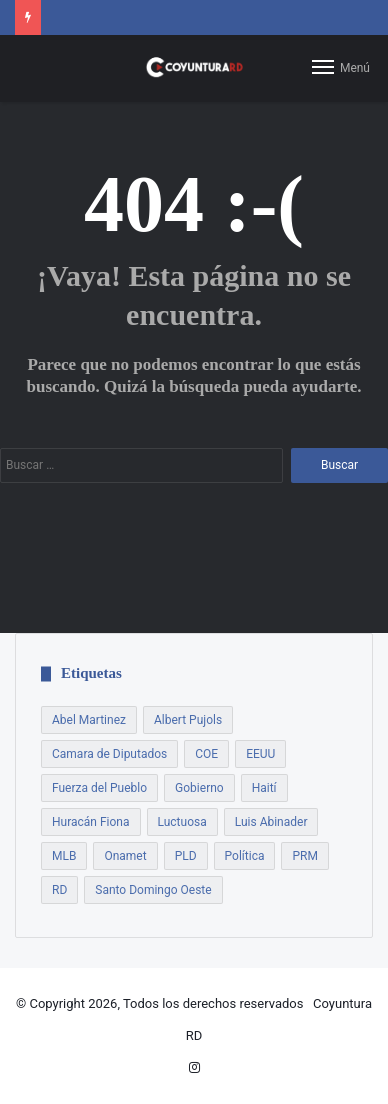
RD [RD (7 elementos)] (59, 890)
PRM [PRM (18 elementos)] (304, 856)
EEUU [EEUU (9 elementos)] (260, 754)
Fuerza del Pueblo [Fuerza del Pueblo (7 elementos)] (99, 788)
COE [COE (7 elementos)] (206, 754)
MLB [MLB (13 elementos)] (64, 856)
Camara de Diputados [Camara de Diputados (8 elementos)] (109, 754)
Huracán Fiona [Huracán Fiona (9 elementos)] (91, 822)
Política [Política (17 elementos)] (245, 856)
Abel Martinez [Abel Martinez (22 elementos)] (89, 720)
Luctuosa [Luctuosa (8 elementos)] (182, 822)
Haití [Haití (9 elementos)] (264, 788)
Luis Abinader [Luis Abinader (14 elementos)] (271, 822)
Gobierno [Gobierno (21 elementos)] (199, 788)
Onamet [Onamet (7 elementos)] (125, 856)
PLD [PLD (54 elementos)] (186, 856)
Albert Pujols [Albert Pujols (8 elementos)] (188, 720)
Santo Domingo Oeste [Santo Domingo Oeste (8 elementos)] (153, 890)
